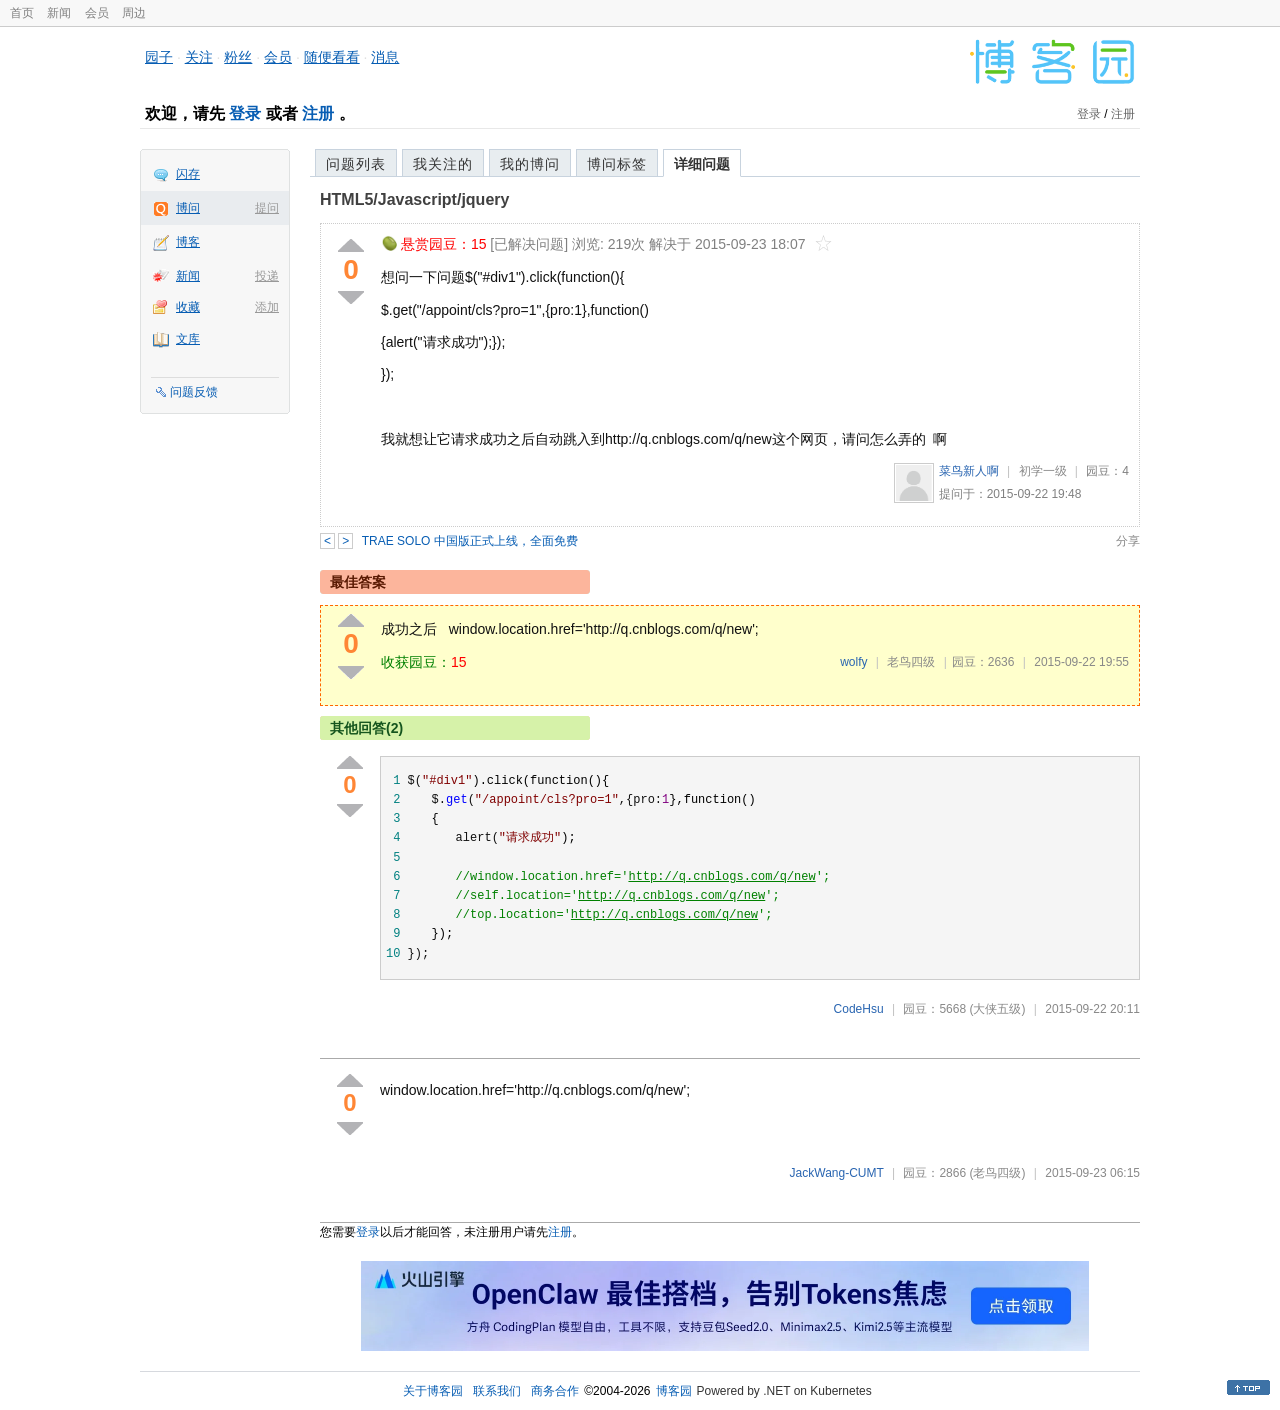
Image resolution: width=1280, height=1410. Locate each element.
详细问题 (702, 164)
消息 (385, 57)
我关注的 (443, 164)
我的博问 (530, 164)
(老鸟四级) (997, 1173)
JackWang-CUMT (837, 1173)
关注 (199, 57)
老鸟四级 (911, 662)
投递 (267, 276)
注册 (318, 113)
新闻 (59, 13)
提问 (267, 208)
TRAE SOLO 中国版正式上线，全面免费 (470, 541)
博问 (188, 208)
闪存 (188, 174)
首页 (22, 13)
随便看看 (332, 57)
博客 (188, 242)
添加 (267, 307)
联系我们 (497, 1391)
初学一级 (1043, 471)
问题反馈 (194, 392)
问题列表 (356, 164)
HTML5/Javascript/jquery (414, 199)
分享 (1128, 541)
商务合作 (555, 1391)
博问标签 (617, 164)
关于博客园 (433, 1391)
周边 (134, 13)
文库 (188, 339)
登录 (245, 113)
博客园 (674, 1391)
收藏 (188, 307)
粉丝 (238, 57)
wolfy (853, 662)
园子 (159, 57)
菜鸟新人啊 (969, 471)
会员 (97, 13)
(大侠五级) (997, 1009)
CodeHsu (859, 1009)
